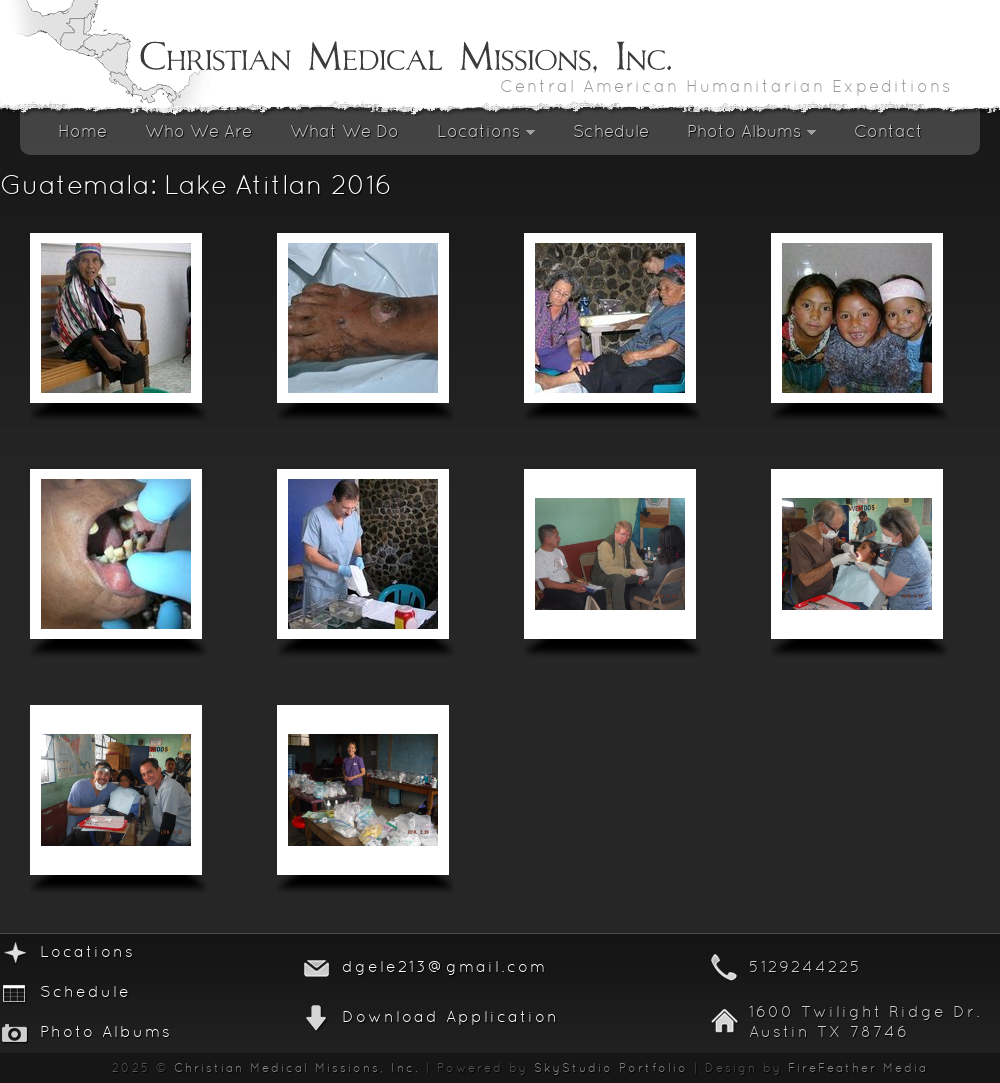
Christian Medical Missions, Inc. (297, 1069)
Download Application (450, 1018)
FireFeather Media (858, 1069)
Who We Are (198, 132)
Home (82, 132)
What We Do (344, 132)
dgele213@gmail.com (444, 968)
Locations (486, 137)
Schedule (611, 132)
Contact (888, 132)
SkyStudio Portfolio (611, 1069)
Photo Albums (751, 137)
